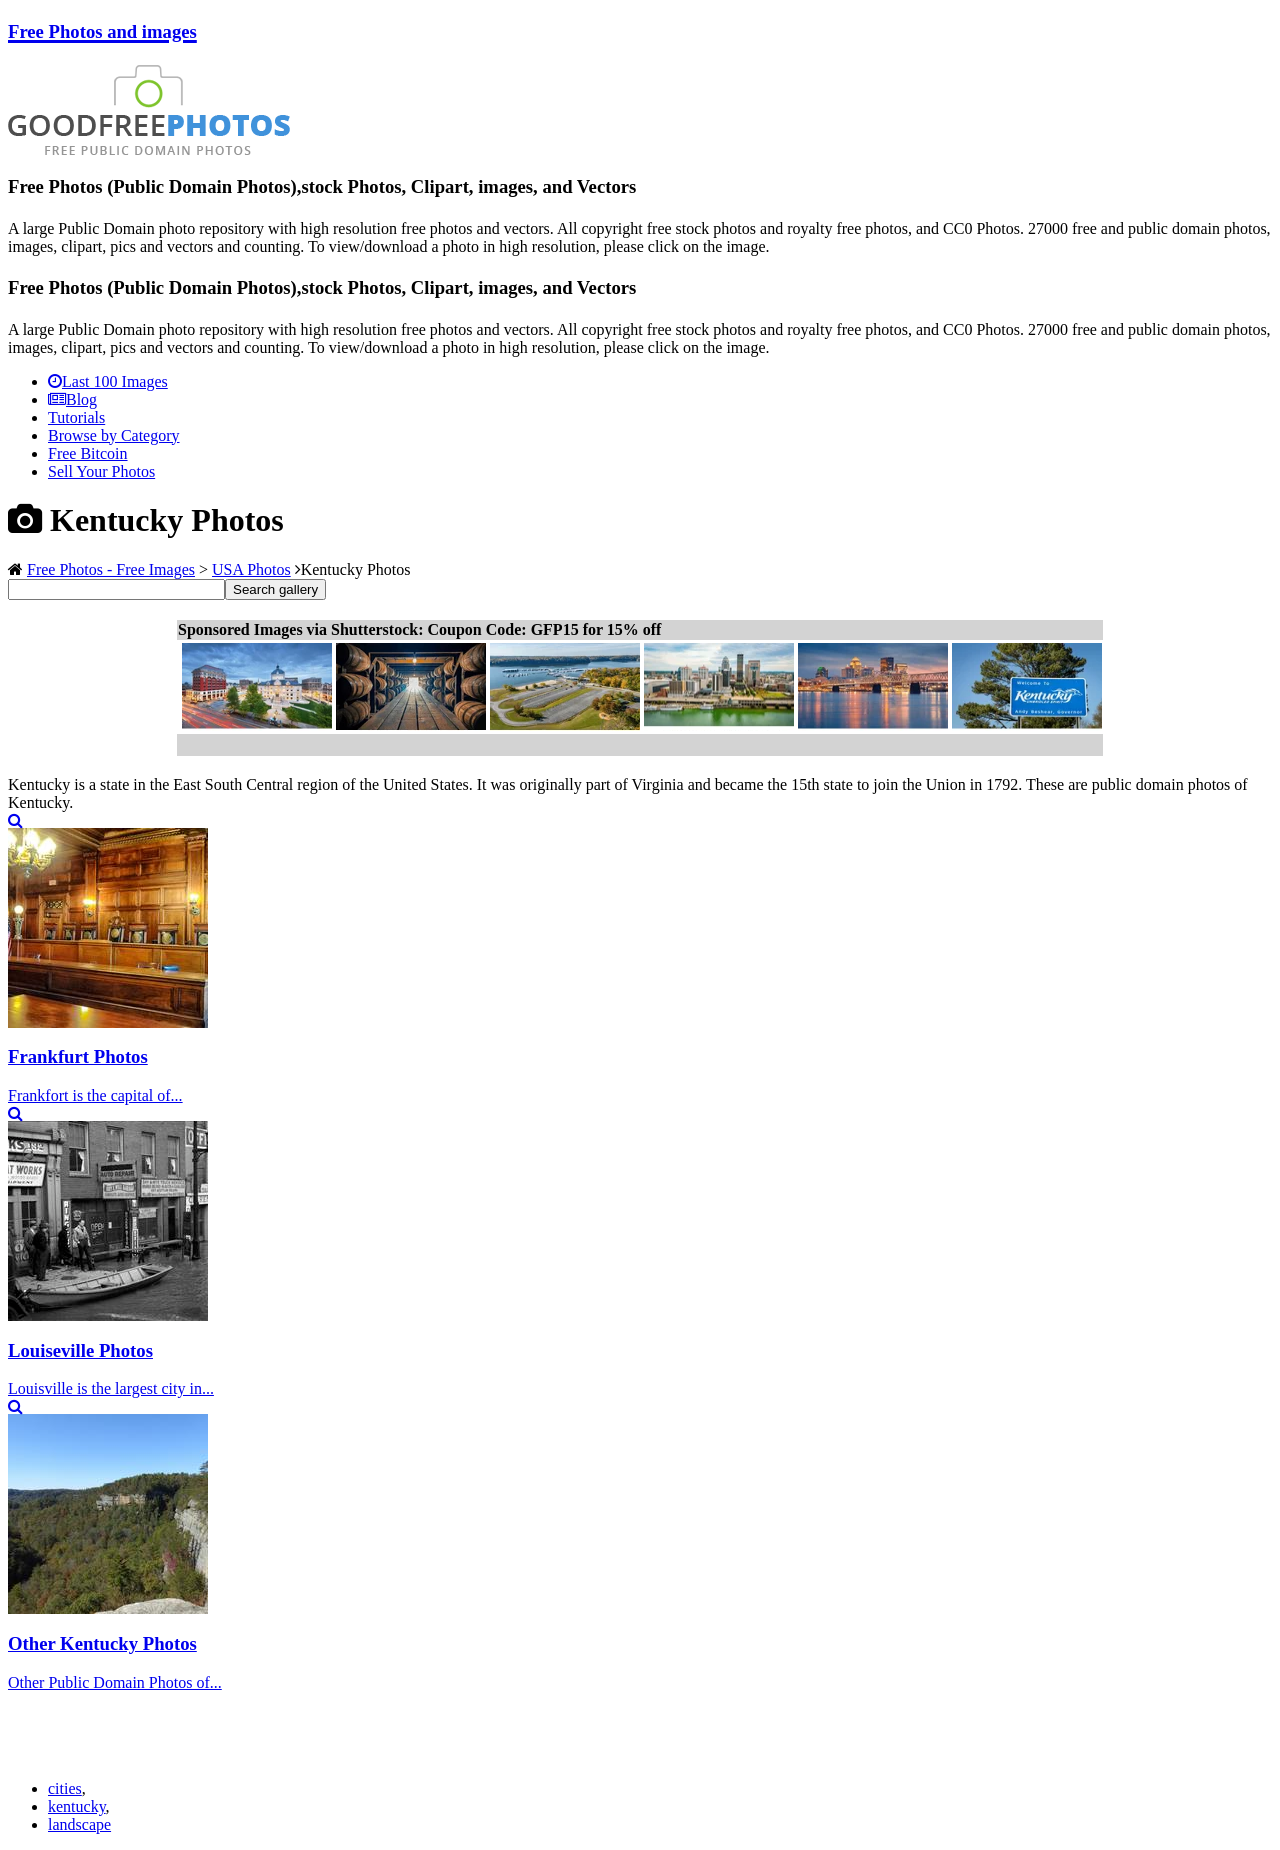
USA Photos (251, 569)
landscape (79, 1824)
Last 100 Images (108, 381)
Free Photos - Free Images (111, 569)
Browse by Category (114, 435)
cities (65, 1788)
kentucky (77, 1806)
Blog (72, 399)
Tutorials (76, 417)
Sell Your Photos (101, 471)
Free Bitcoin (88, 453)
